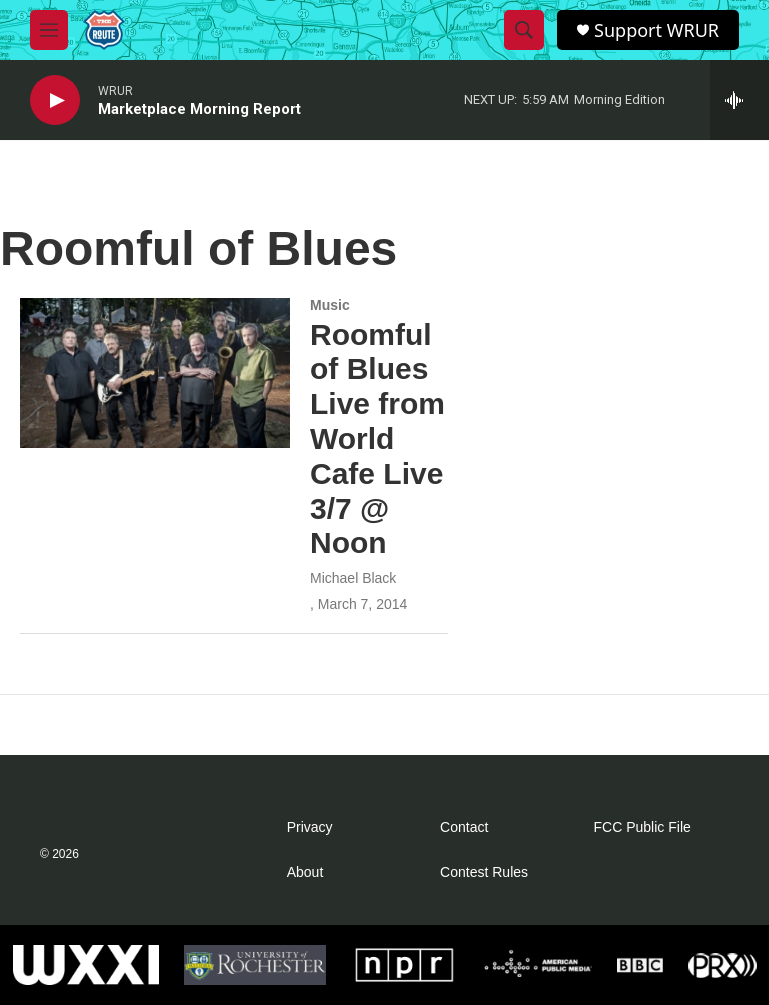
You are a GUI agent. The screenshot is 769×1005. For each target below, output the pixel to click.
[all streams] (739, 100)
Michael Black (353, 578)
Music (330, 305)
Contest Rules (484, 872)
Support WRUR (656, 30)
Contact (464, 827)
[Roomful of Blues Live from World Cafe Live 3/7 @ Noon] (155, 373)
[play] (55, 100)
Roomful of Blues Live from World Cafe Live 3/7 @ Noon (377, 439)
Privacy (310, 827)
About (305, 872)
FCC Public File (642, 827)
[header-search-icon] (524, 30)
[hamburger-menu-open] (49, 30)
